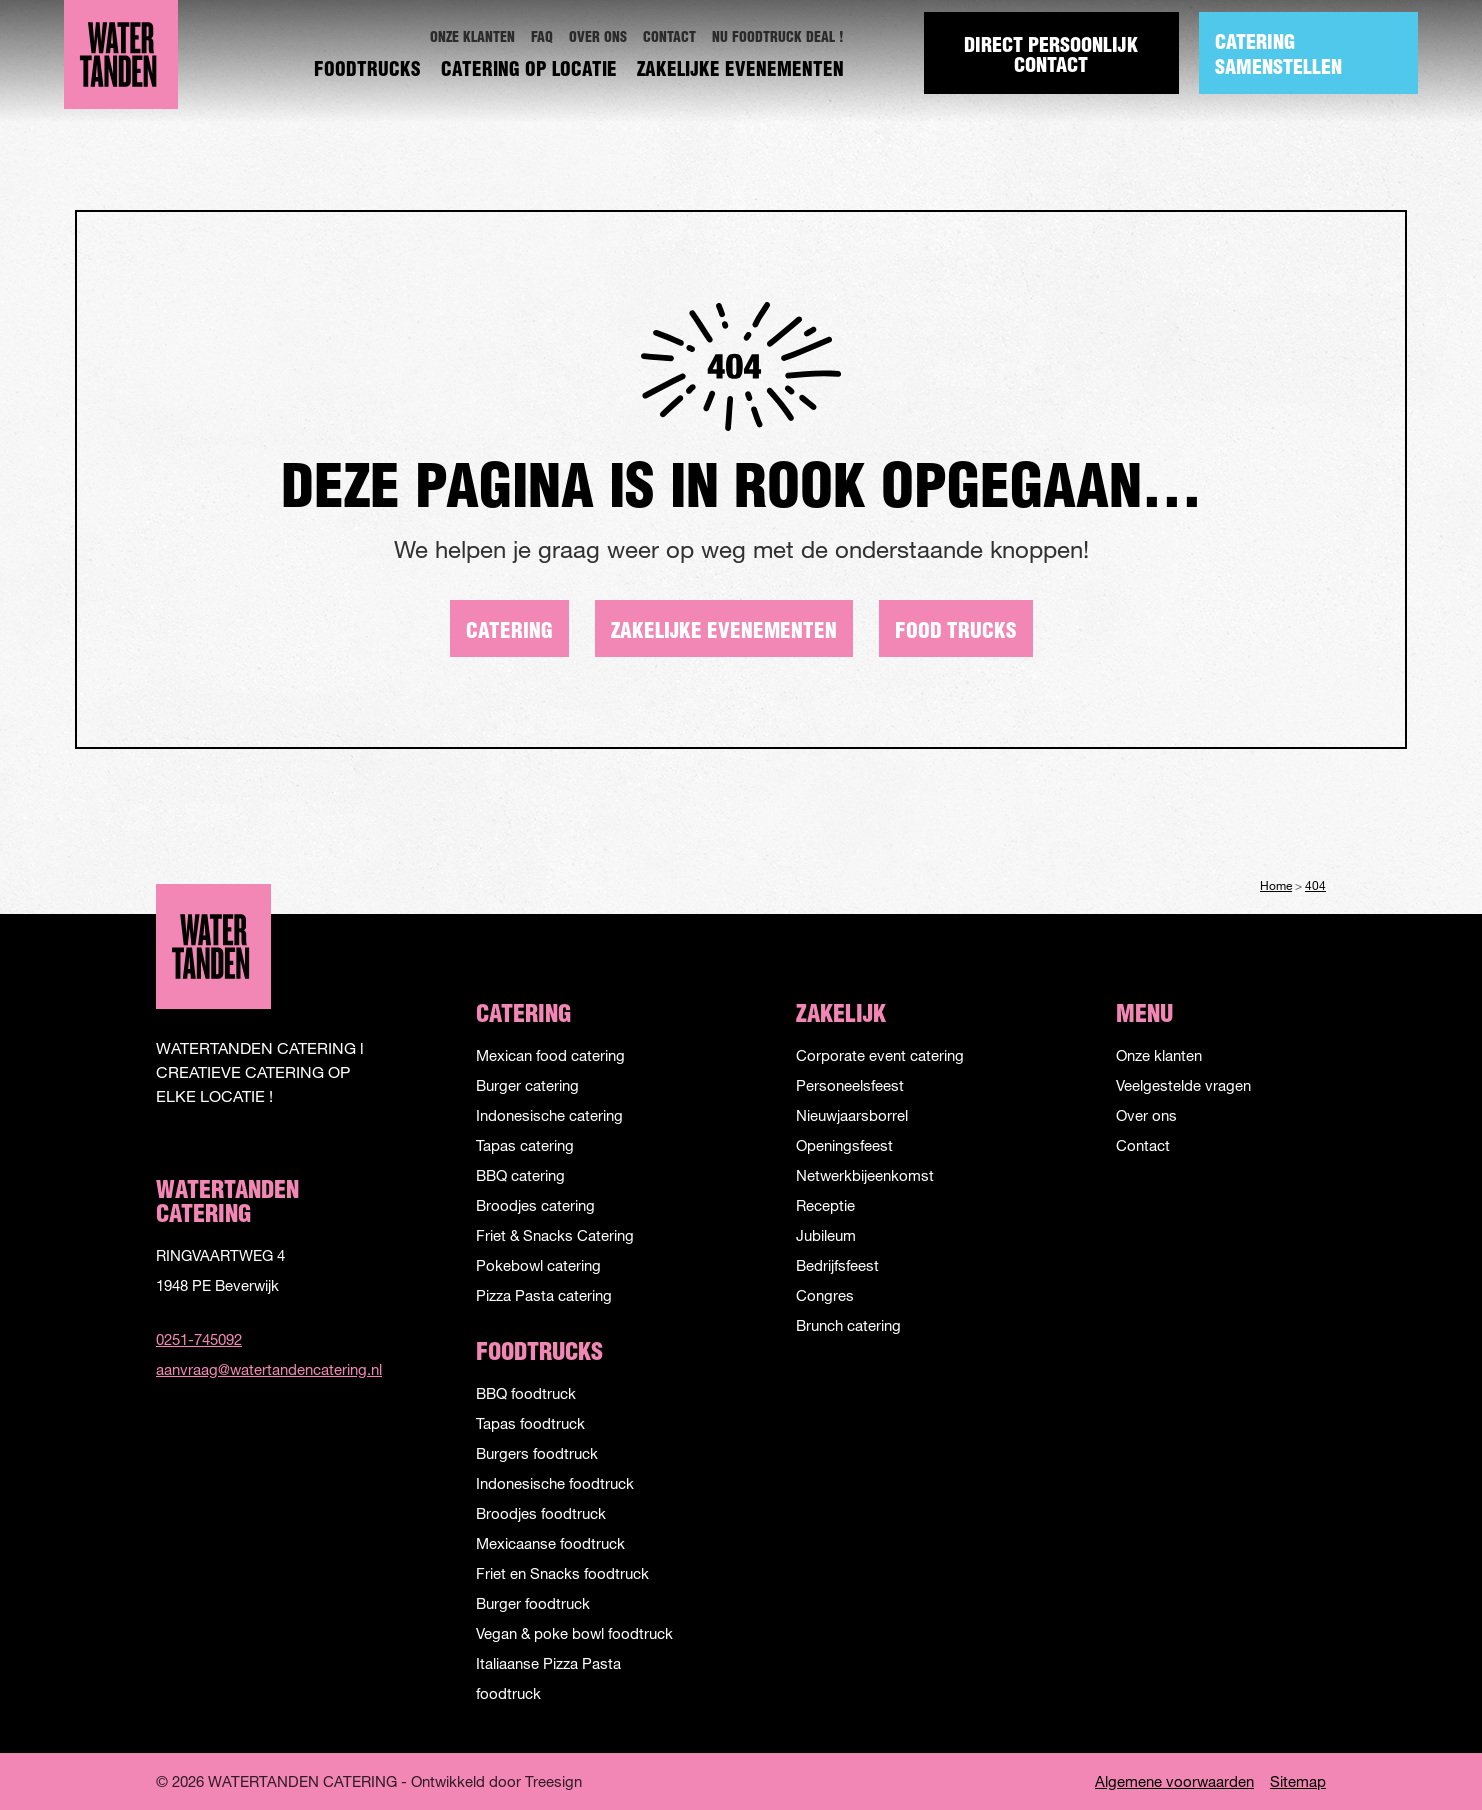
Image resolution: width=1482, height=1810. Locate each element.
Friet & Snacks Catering (555, 1235)
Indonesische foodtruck (555, 1483)
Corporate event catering (880, 1055)
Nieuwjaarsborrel (852, 1115)
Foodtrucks (367, 71)
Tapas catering (525, 1145)
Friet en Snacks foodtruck (562, 1573)
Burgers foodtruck (537, 1453)
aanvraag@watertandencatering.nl (261, 1369)
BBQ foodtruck (526, 1393)
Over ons (598, 39)
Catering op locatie (529, 71)
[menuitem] (472, 39)
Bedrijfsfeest (837, 1265)
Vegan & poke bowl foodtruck (574, 1633)
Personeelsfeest (850, 1085)
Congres (825, 1295)
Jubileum (826, 1235)
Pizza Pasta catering (544, 1295)
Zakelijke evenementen (740, 71)
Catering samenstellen (1278, 56)
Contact (669, 39)
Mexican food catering (550, 1055)
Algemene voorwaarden (1174, 1781)
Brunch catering (848, 1325)
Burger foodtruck (533, 1603)
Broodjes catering (535, 1205)
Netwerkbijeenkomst (865, 1175)
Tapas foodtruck (530, 1423)
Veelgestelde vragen (1183, 1085)
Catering (509, 632)
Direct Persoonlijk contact (1052, 57)
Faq (542, 39)
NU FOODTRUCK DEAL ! (778, 39)
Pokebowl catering (538, 1265)
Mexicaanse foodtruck (550, 1543)
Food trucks (956, 632)
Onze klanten (472, 39)
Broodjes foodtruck (541, 1513)
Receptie (825, 1205)
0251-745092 (199, 1339)
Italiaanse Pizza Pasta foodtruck (548, 1678)
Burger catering (527, 1085)
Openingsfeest (844, 1145)
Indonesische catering (549, 1115)
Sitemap (1298, 1781)
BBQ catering (520, 1175)
